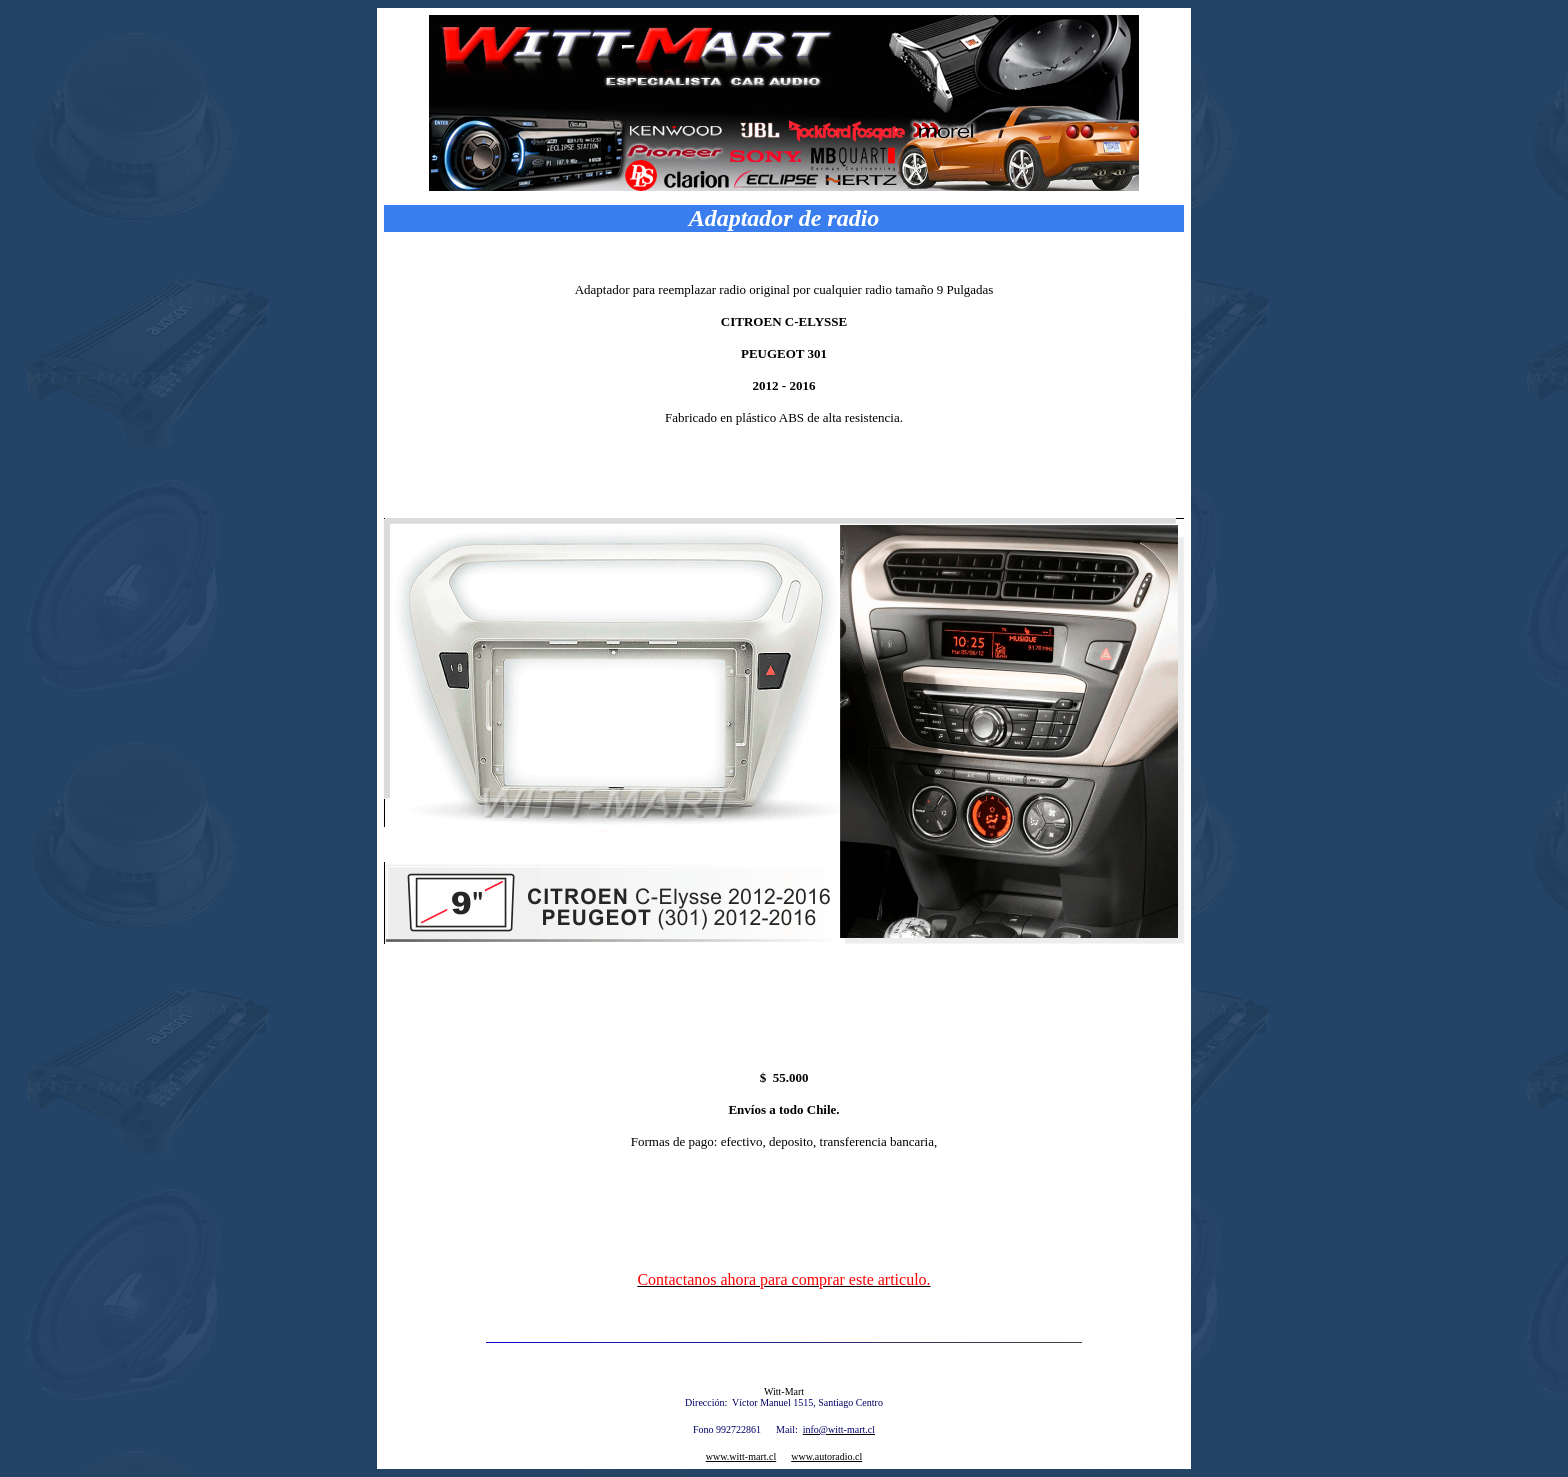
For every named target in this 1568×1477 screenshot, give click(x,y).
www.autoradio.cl (826, 1456)
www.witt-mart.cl (741, 1456)
